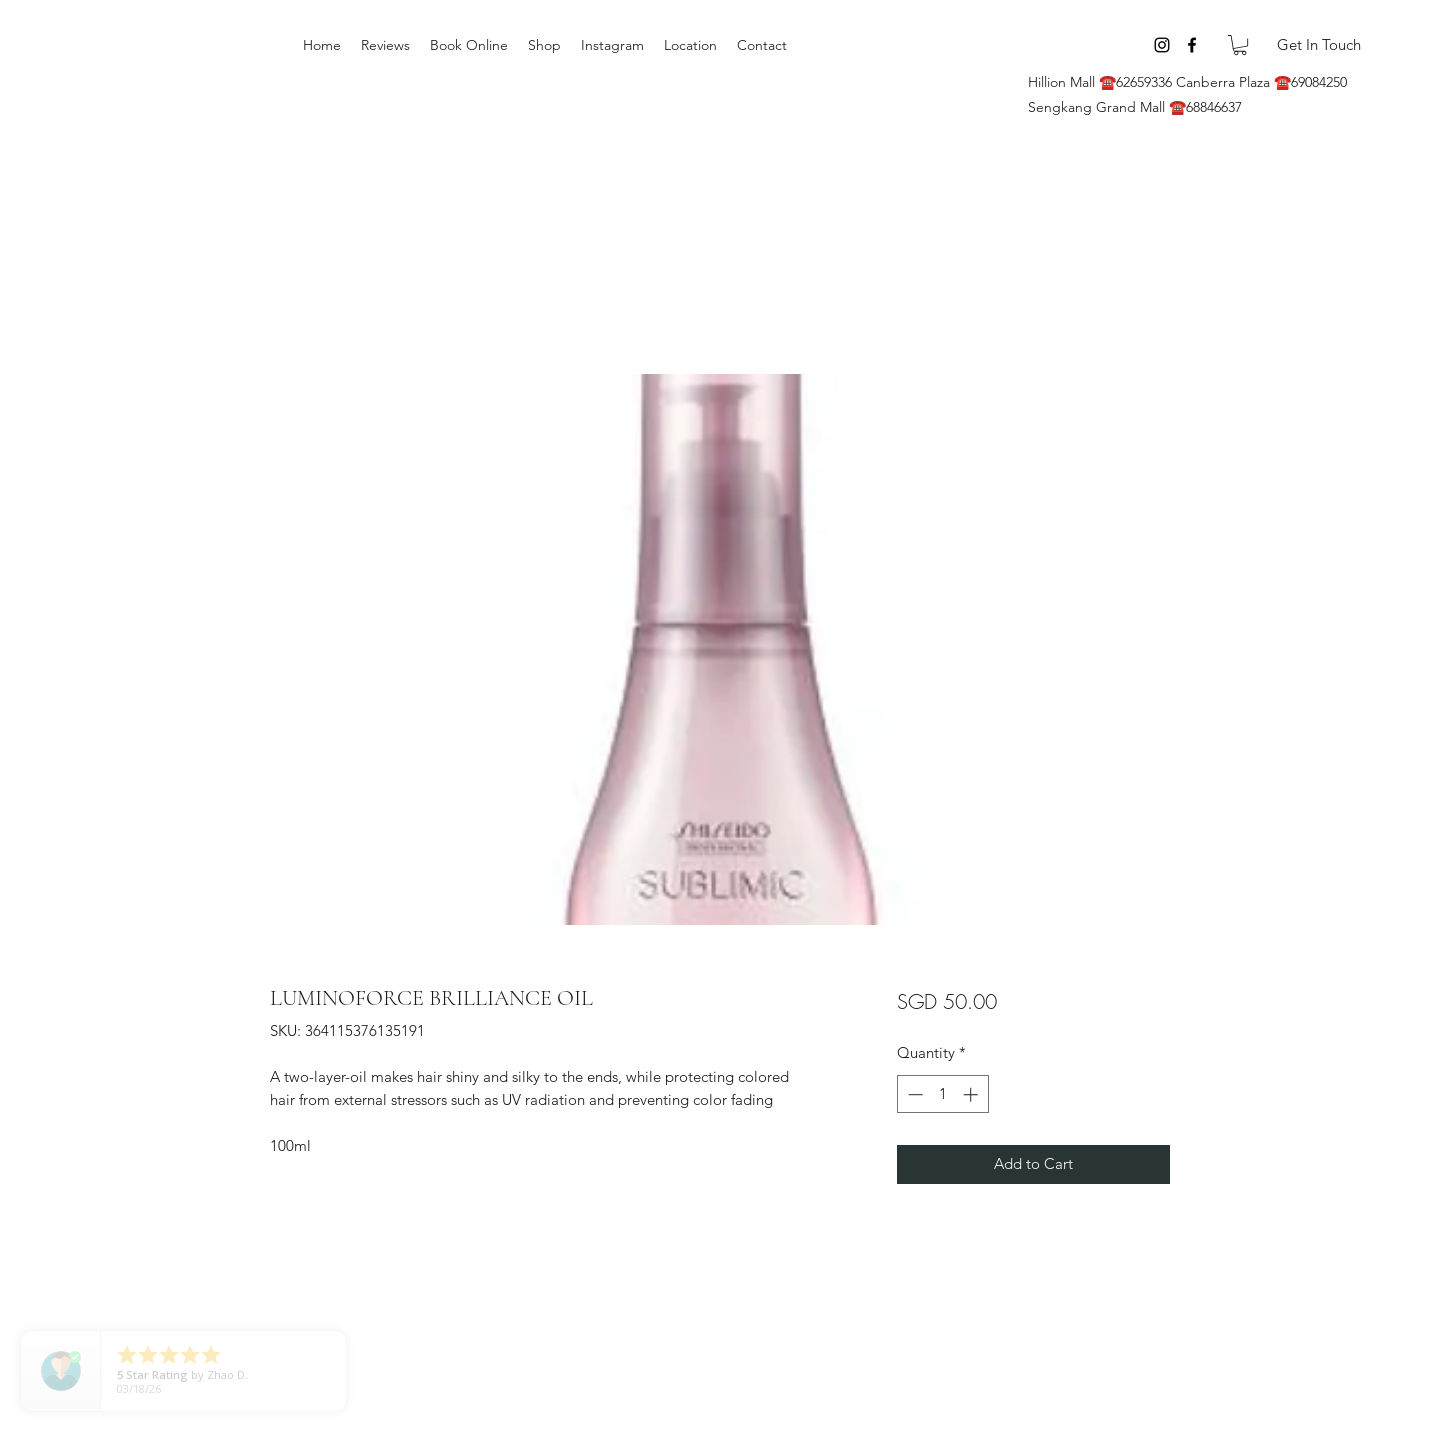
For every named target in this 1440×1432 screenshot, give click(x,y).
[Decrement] (913, 1094)
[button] (1240, 45)
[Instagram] (1162, 45)
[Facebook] (1192, 45)
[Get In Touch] (1318, 45)
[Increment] (972, 1094)
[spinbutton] (942, 1094)
